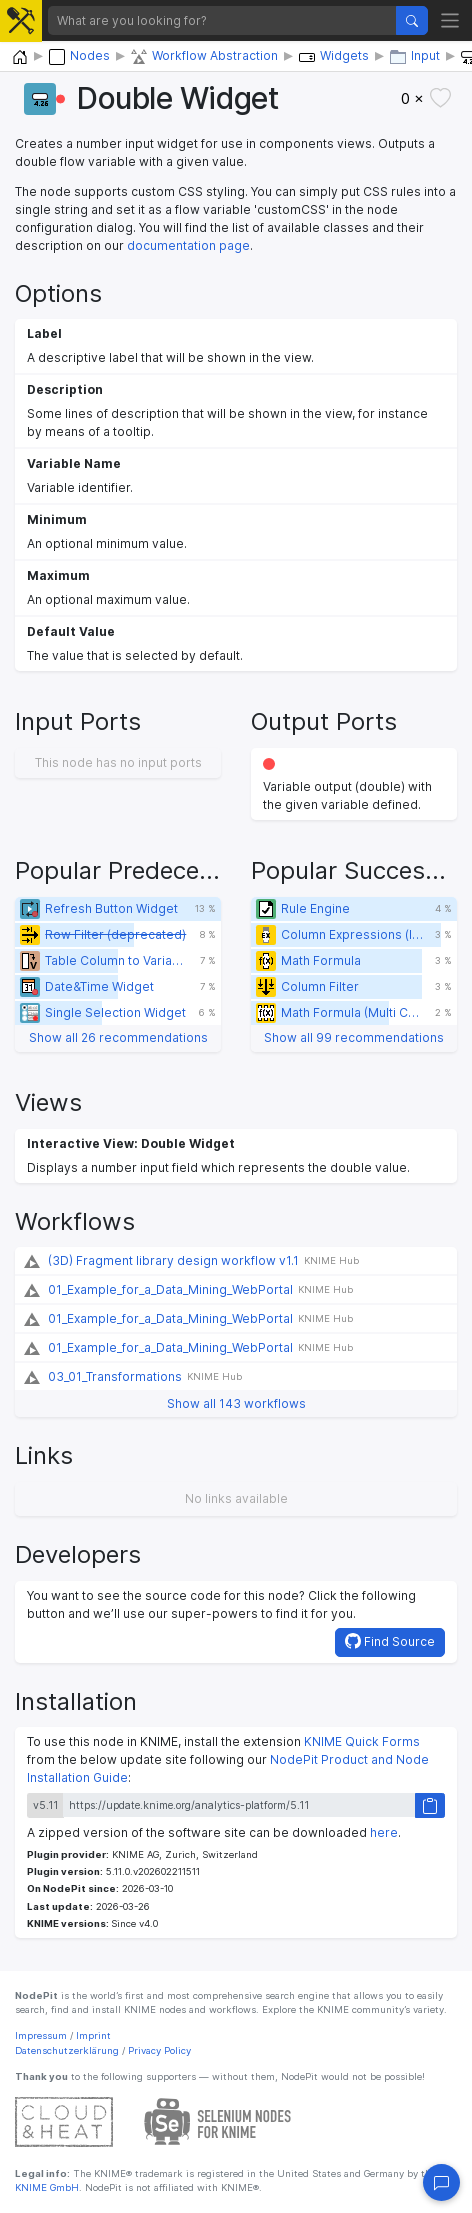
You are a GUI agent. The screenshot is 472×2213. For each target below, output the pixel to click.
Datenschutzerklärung (67, 2050)
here (384, 1832)
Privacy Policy (159, 2050)
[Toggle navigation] (450, 20)
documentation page (188, 245)
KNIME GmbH (47, 2187)
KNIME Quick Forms (362, 1741)
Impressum (41, 2035)
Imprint (93, 2035)
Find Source (390, 1641)
